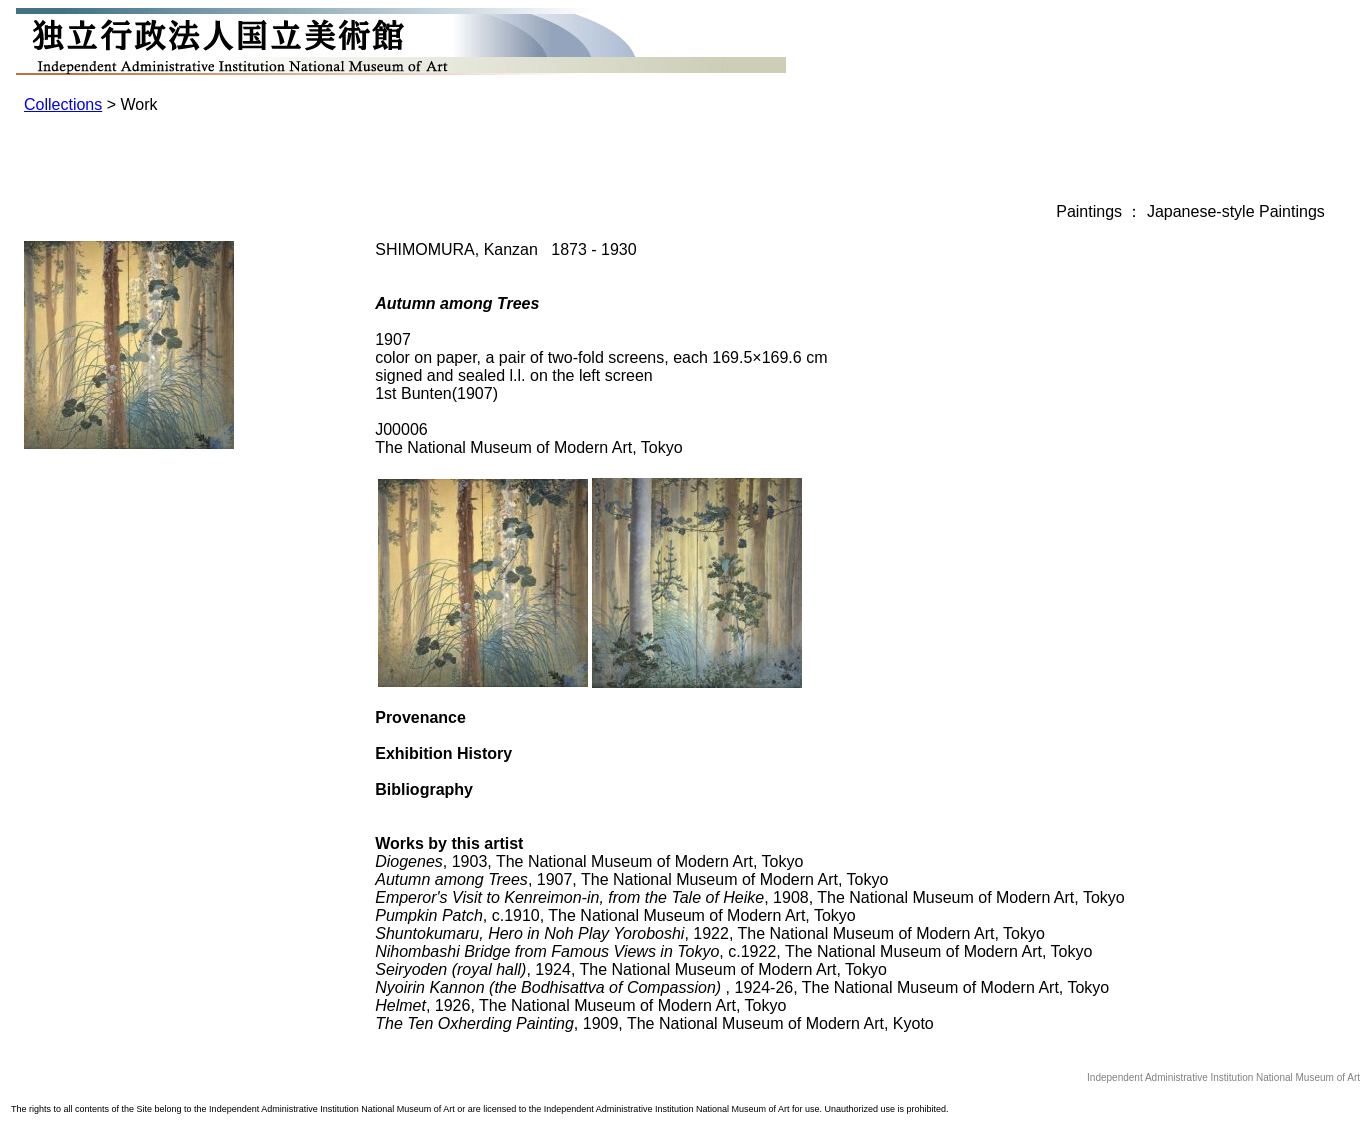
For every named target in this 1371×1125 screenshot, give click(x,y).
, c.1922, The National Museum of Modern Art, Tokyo (733, 951)
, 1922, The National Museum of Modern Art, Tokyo (710, 933)
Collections (63, 104)
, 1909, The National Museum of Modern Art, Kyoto (654, 1023)
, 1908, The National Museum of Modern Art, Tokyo (750, 897)
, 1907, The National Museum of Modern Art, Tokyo (631, 879)
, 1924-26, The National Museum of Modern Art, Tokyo (742, 987)
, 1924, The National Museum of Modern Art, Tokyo (631, 969)
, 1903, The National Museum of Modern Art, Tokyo (589, 861)
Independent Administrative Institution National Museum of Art (1223, 1077)
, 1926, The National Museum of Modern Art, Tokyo (580, 1005)
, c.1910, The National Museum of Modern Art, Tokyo (615, 915)
